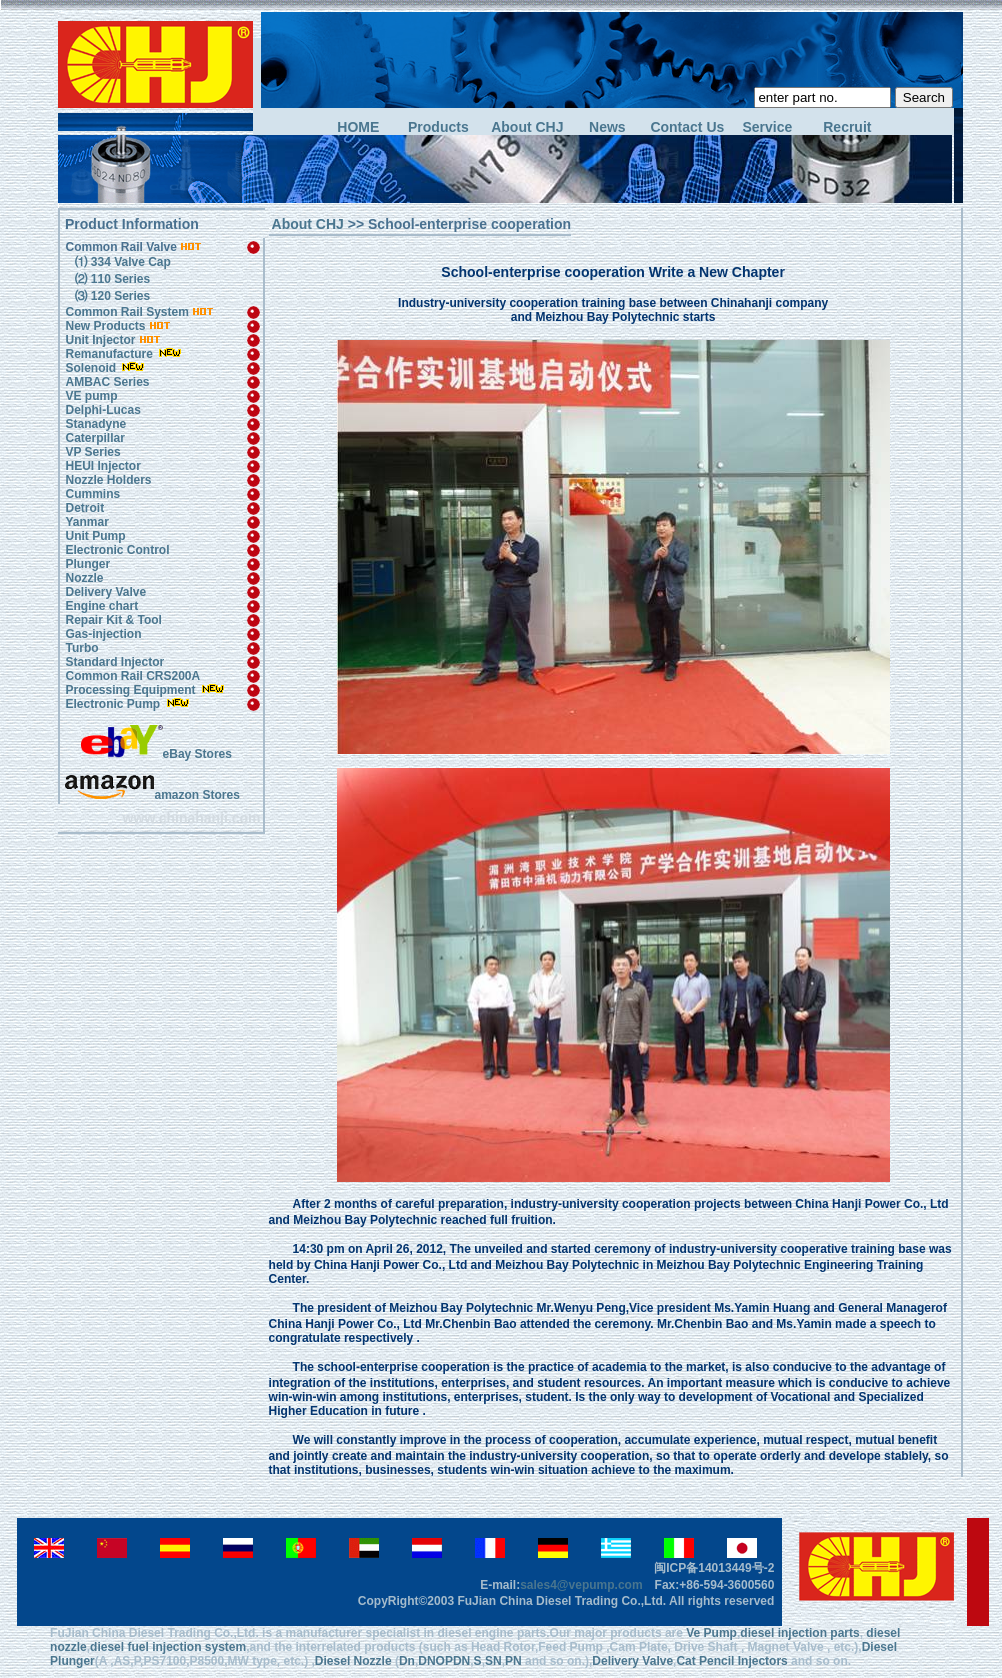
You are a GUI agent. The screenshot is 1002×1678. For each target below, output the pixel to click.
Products (438, 127)
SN (493, 1661)
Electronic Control (117, 550)
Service (767, 127)
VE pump (91, 396)
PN (513, 1661)
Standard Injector (114, 662)
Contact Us (687, 127)
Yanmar (86, 522)
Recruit (847, 127)
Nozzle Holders (108, 480)
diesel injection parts (799, 1633)
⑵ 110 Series (110, 279)
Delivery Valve (105, 592)
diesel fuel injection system (168, 1647)
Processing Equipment (131, 690)
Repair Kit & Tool (113, 620)
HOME (358, 127)
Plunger (87, 564)
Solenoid (90, 368)
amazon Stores (152, 795)
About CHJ (527, 127)
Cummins (92, 494)
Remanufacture (108, 354)
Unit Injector (100, 340)
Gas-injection (103, 634)
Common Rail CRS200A (132, 676)
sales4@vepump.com (581, 1585)
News (607, 127)
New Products (105, 326)
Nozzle (84, 578)
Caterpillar (94, 438)
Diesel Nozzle (353, 1661)
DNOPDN (444, 1661)
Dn (407, 1661)
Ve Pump (711, 1633)
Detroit (84, 508)
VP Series (92, 452)
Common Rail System (139, 312)
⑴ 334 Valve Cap (121, 262)
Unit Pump (95, 536)
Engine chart (101, 606)
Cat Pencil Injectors (731, 1661)
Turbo (81, 648)
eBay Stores (156, 754)
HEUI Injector (102, 466)
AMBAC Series (107, 382)
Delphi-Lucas (102, 410)
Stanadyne (95, 424)
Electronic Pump (114, 704)
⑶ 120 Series (110, 296)
